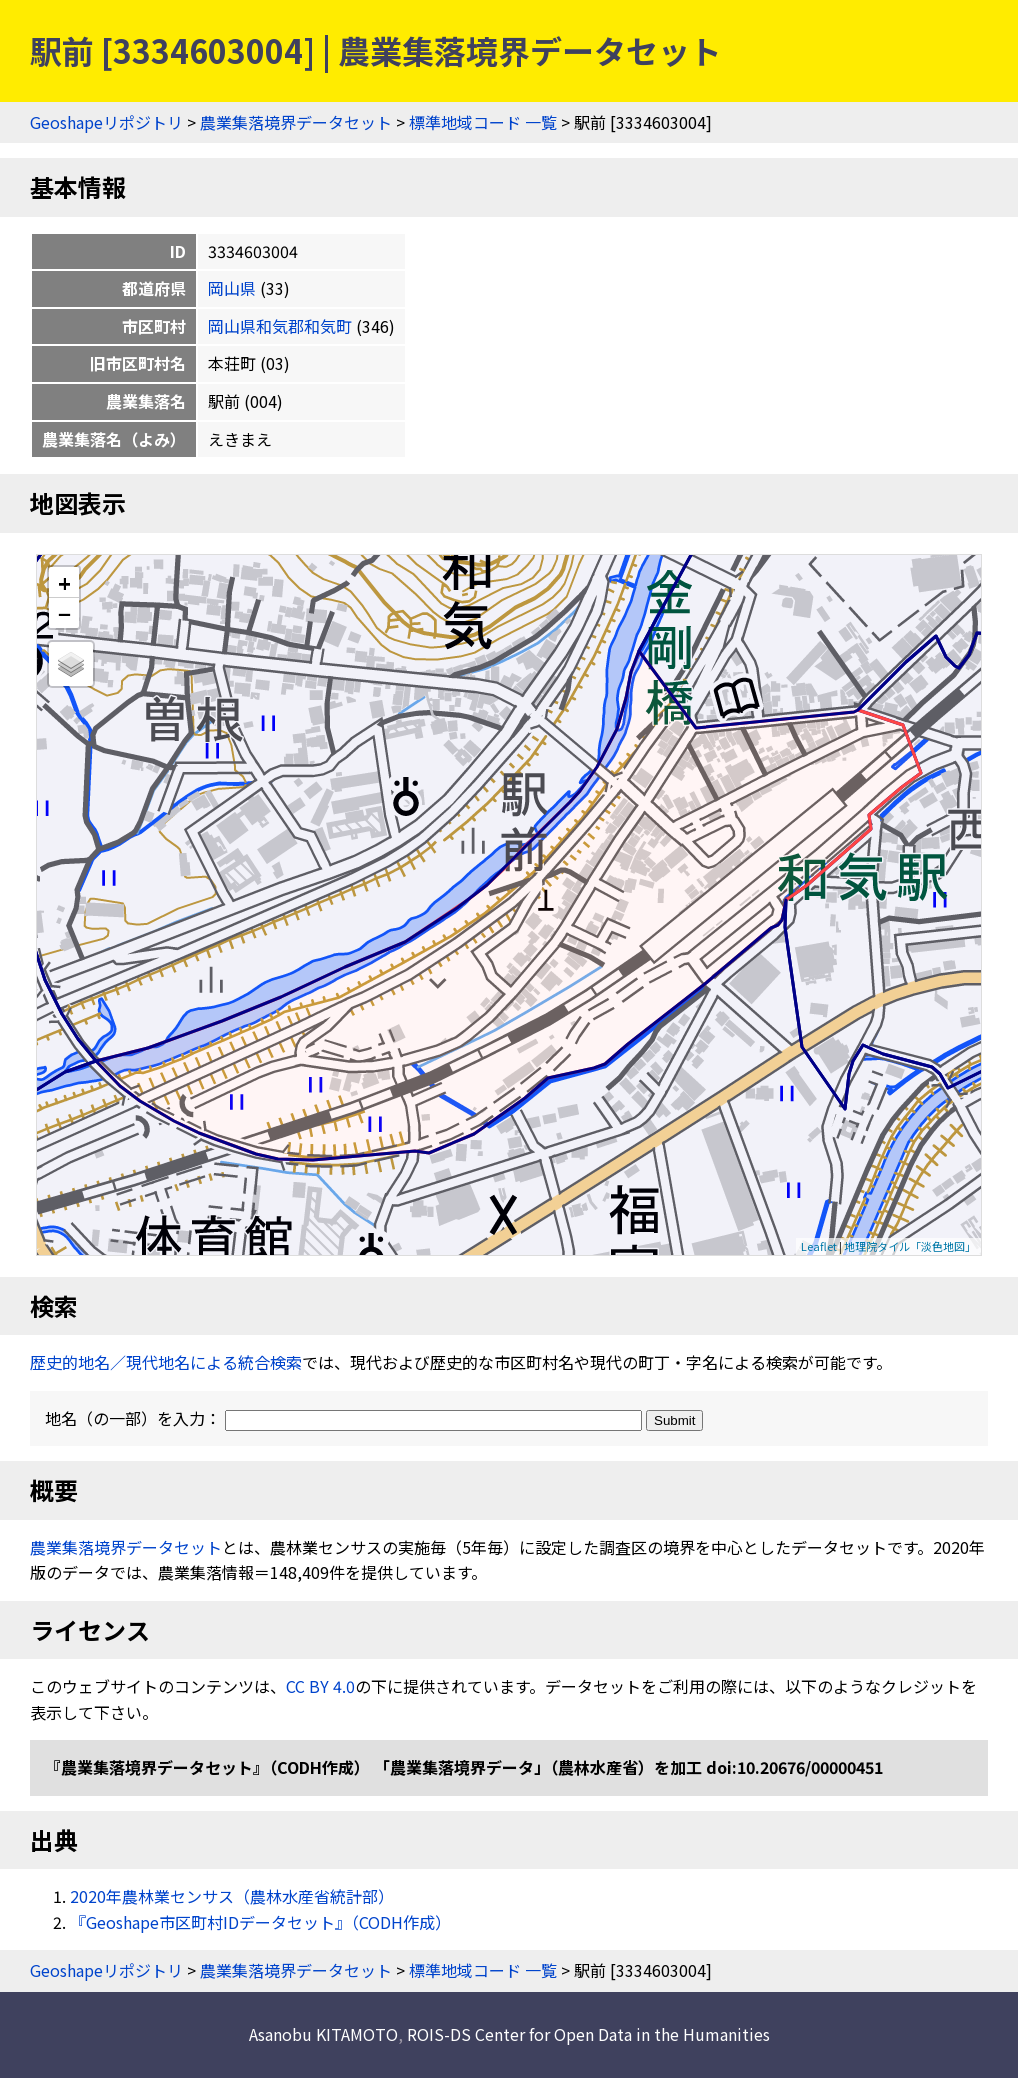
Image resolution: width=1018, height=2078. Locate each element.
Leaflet (819, 1246)
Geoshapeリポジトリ (106, 122)
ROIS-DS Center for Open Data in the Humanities (588, 2034)
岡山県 (232, 288)
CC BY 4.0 (320, 1686)
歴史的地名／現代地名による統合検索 (166, 1362)
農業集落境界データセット (296, 122)
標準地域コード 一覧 (483, 122)
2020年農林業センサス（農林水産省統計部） (232, 1896)
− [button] (64, 613)
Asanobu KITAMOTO (323, 2034)
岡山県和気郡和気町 (280, 326)
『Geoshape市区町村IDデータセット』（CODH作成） (260, 1922)
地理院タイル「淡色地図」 (910, 1246)
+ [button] (64, 582)
